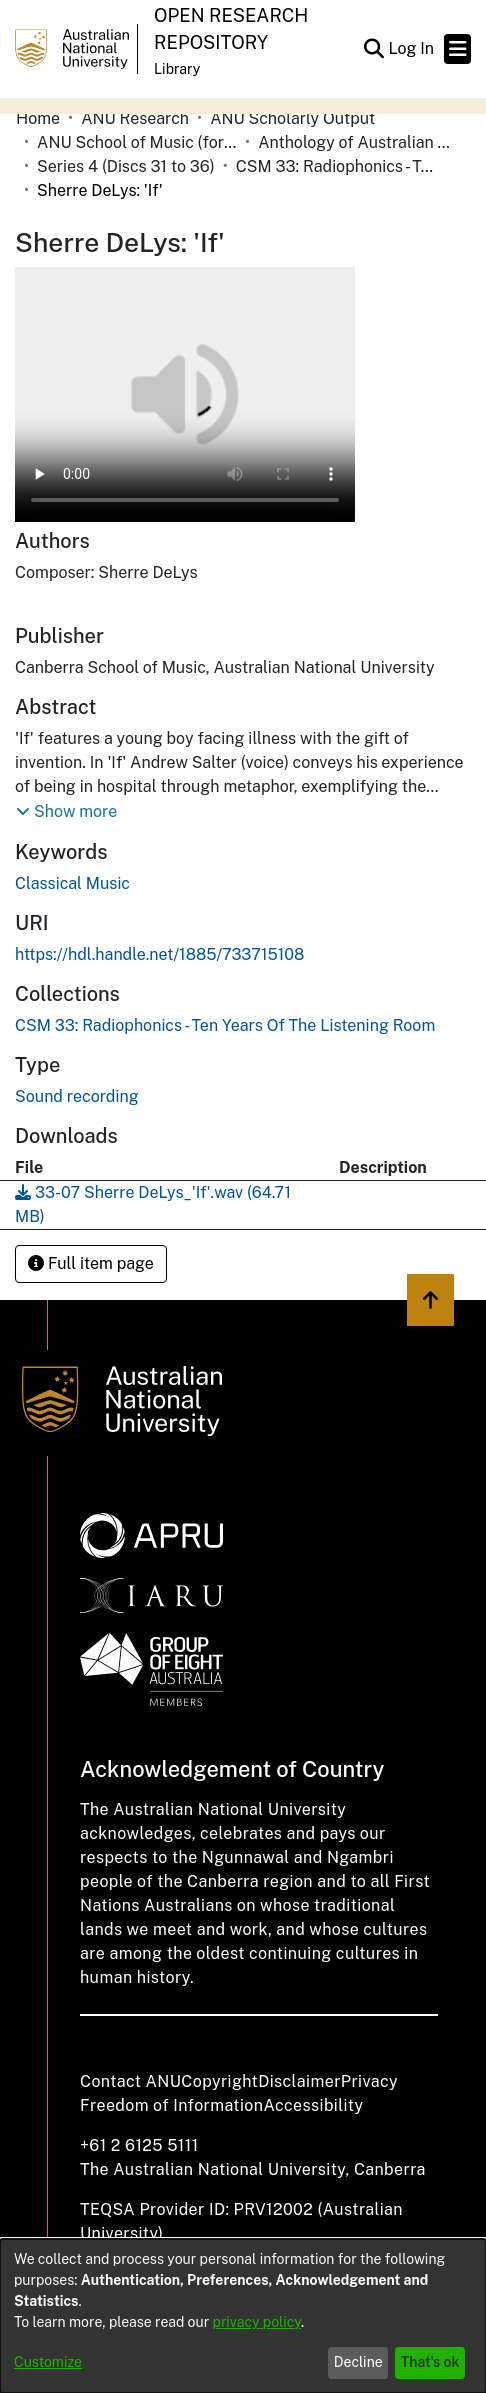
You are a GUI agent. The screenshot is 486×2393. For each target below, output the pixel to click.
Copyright (219, 2081)
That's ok (430, 2362)
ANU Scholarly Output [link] (292, 118)
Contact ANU (130, 2081)
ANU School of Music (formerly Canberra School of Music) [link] (137, 142)
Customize (48, 2362)
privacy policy (257, 2322)
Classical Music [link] (72, 883)
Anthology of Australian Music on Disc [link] (358, 142)
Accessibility (313, 2105)
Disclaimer (299, 2081)
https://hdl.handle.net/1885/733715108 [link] (159, 954)
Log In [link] (412, 48)
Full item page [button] (91, 1263)
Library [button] (177, 69)
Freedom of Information (171, 2105)
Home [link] (38, 118)
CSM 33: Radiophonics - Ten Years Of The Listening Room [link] (336, 166)
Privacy (369, 2081)
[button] (373, 49)
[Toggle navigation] (457, 49)
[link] (225, 1025)
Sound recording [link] (77, 1096)
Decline (358, 2362)
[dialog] (243, 2316)
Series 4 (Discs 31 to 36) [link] (126, 166)
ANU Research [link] (135, 118)
